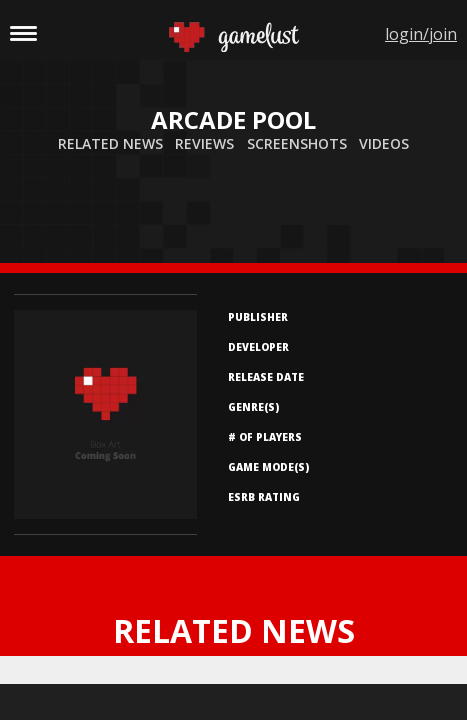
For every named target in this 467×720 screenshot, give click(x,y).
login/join (421, 34)
